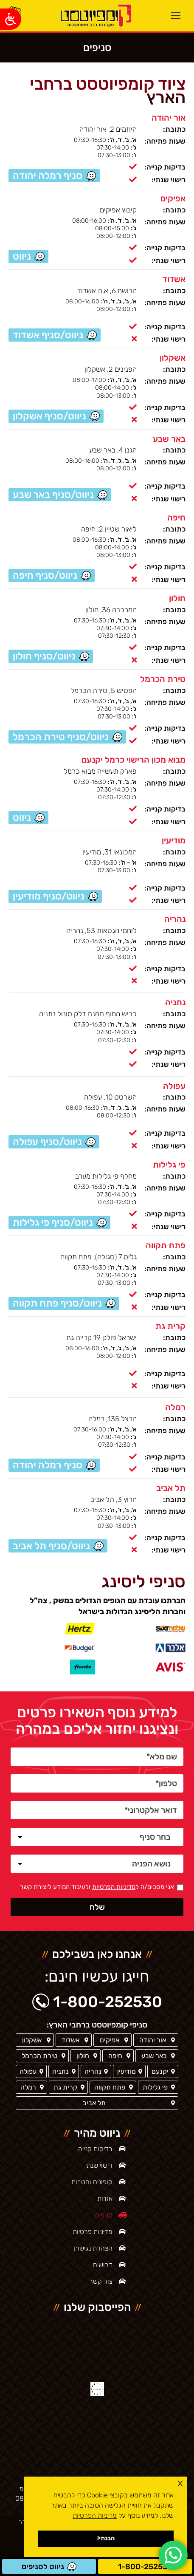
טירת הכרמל (163, 679)
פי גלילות (169, 1164)
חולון (177, 598)
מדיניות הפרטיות (113, 1887)
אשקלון (173, 358)
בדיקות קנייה (95, 2149)
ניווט (22, 817)
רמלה (175, 1407)
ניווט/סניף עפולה (47, 1142)
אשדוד (174, 279)
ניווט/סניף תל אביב (51, 1546)
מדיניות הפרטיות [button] (95, 2515)
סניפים (103, 2215)
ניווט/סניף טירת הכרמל (61, 737)
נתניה (175, 1002)
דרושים (102, 2265)
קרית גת (170, 1326)
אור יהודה (169, 118)
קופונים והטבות (91, 2182)
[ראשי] (94, 15)
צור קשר (100, 2281)
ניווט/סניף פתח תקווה (57, 1303)
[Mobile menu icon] (175, 15)
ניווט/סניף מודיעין (48, 896)
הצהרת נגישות (92, 2248)
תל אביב (171, 1488)
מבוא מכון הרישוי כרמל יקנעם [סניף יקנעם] (134, 760)
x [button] (180, 2483)
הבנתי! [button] (106, 2538)
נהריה (175, 919)
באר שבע (169, 438)
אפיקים (173, 198)
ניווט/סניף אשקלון (49, 416)
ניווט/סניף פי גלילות (53, 1222)
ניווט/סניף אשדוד (48, 335)
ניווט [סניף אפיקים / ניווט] (22, 256)
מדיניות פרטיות (92, 2232)
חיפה (176, 517)
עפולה (174, 1085)
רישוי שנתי (98, 2165)
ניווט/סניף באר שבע (53, 494)
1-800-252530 (145, 2566)
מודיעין (174, 840)
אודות (104, 2198)
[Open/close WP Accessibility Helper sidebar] (10, 19)
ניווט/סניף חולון (44, 656)
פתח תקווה (166, 1245)
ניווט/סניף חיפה (45, 575)
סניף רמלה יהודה (47, 175)
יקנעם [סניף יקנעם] (160, 2071)
